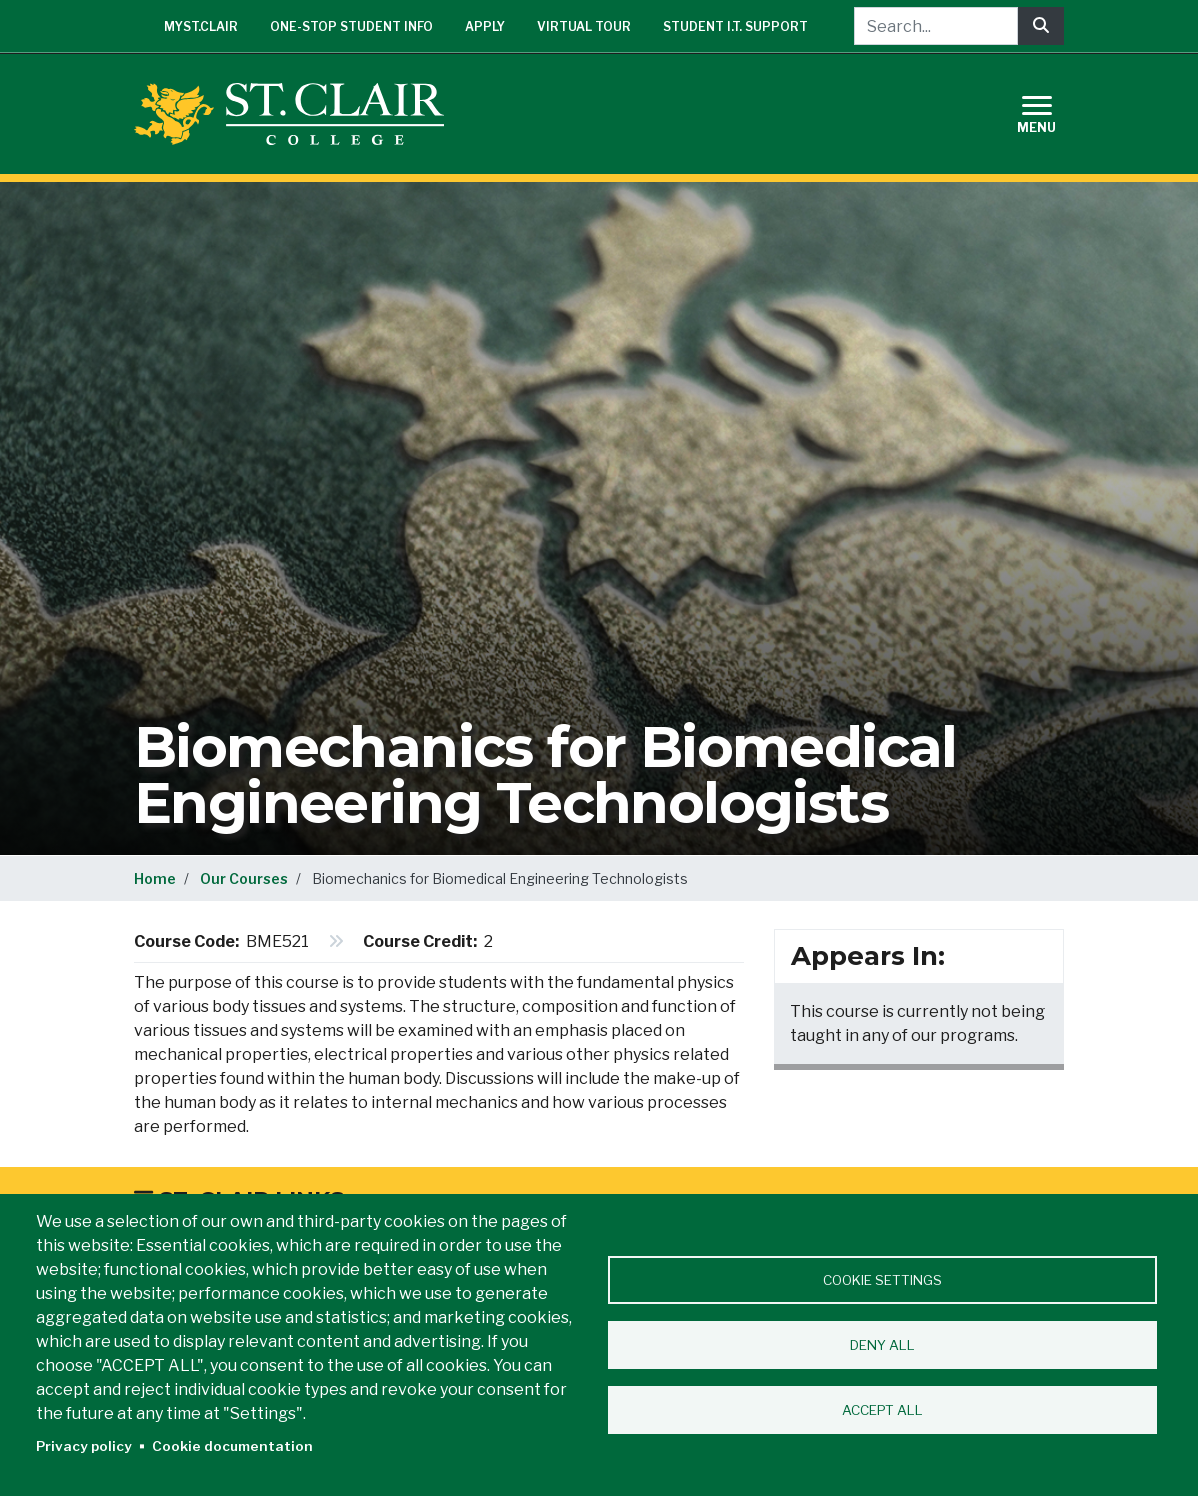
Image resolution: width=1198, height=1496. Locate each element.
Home (155, 878)
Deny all (882, 1345)
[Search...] (936, 26)
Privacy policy (84, 1446)
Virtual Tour (584, 26)
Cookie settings (882, 1280)
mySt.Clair (201, 26)
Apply (485, 26)
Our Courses (244, 878)
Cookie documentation (232, 1446)
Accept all (882, 1410)
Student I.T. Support (735, 26)
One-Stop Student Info (351, 26)
